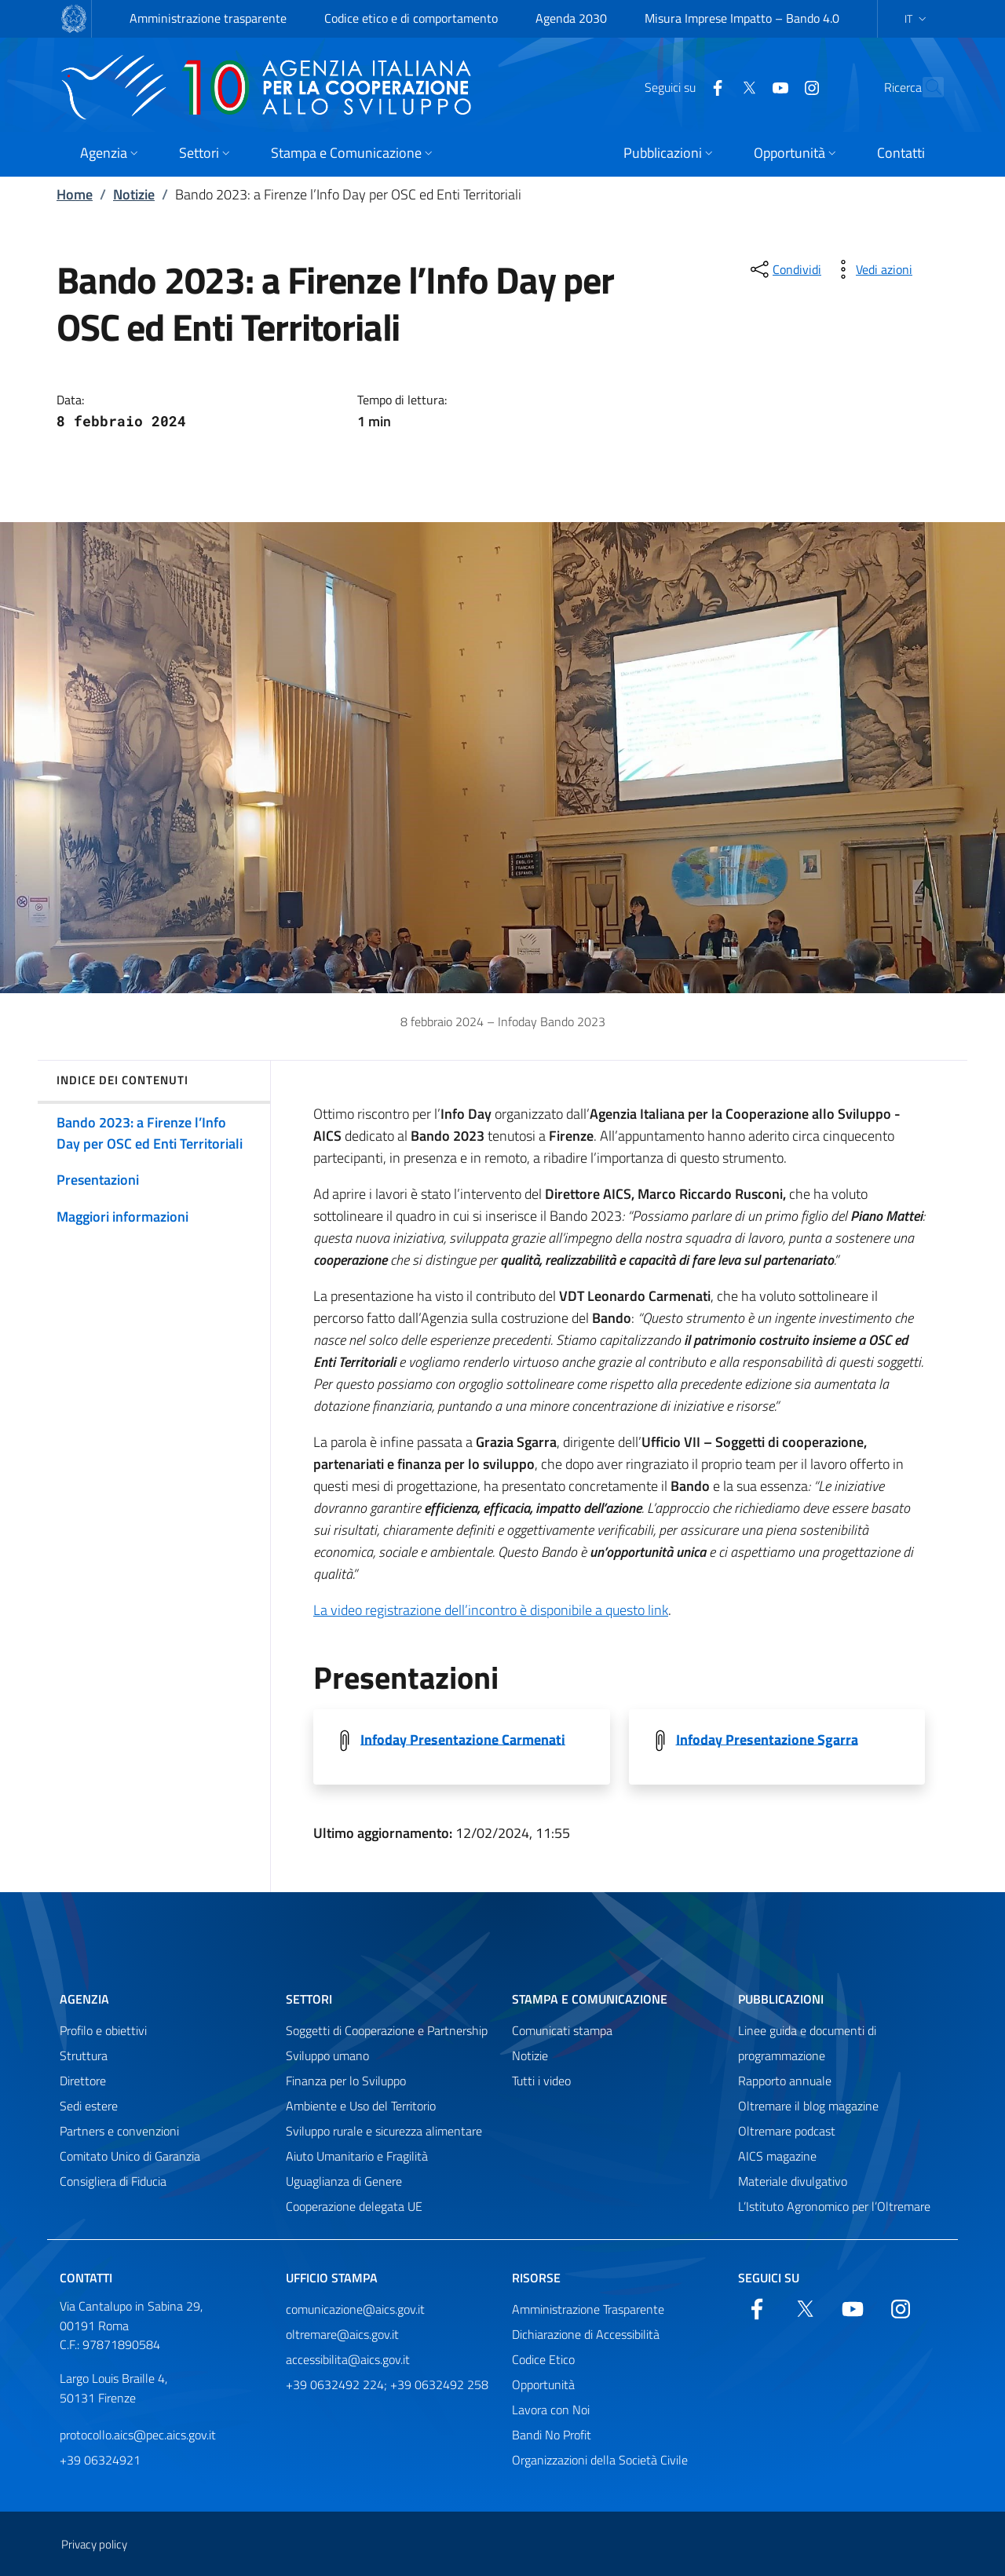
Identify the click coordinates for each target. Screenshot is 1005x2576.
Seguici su (768, 2277)
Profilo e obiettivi (103, 2030)
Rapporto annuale (784, 2080)
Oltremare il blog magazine (808, 2105)
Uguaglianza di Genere (344, 2181)
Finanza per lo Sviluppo (346, 2080)
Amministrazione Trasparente (588, 2309)
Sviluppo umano (327, 2055)
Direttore (83, 2080)
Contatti (86, 2277)
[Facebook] (683, 86)
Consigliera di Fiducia (113, 2181)
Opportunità (543, 2384)
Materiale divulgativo (792, 2181)
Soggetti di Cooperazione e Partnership (387, 2030)
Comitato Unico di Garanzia (130, 2156)
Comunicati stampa (562, 2030)
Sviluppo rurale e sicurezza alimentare (384, 2130)
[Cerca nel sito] (925, 87)
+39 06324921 (100, 2459)
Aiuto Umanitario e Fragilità (357, 2156)
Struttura (84, 2055)
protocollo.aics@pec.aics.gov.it (138, 2434)
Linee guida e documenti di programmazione (807, 2043)
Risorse (536, 2277)
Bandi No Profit (551, 2434)
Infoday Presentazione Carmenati (462, 1738)
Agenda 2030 (571, 18)
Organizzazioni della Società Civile (600, 2459)
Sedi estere (89, 2105)
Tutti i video (541, 2080)
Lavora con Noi (551, 2409)
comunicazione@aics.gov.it (355, 2309)
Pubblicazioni (781, 1999)
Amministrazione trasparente (208, 18)
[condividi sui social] (784, 269)
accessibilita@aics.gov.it (348, 2359)
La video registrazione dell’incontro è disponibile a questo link (490, 1610)
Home (75, 194)
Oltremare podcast (786, 2130)
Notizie (134, 194)
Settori (309, 1999)
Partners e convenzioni (119, 2130)
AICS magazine (777, 2156)
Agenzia (84, 1999)
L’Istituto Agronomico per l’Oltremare (834, 2206)
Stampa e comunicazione (589, 1999)
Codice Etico (543, 2359)
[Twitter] (714, 86)
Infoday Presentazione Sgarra (767, 1738)
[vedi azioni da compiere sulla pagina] (871, 269)
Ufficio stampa (332, 2277)
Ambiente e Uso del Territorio (361, 2105)
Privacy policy (94, 2544)
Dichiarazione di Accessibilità (586, 2334)
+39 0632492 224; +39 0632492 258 (387, 2384)
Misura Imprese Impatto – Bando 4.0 (742, 18)
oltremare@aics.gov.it (342, 2334)
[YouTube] (746, 86)
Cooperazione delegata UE (354, 2206)
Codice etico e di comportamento (411, 18)
